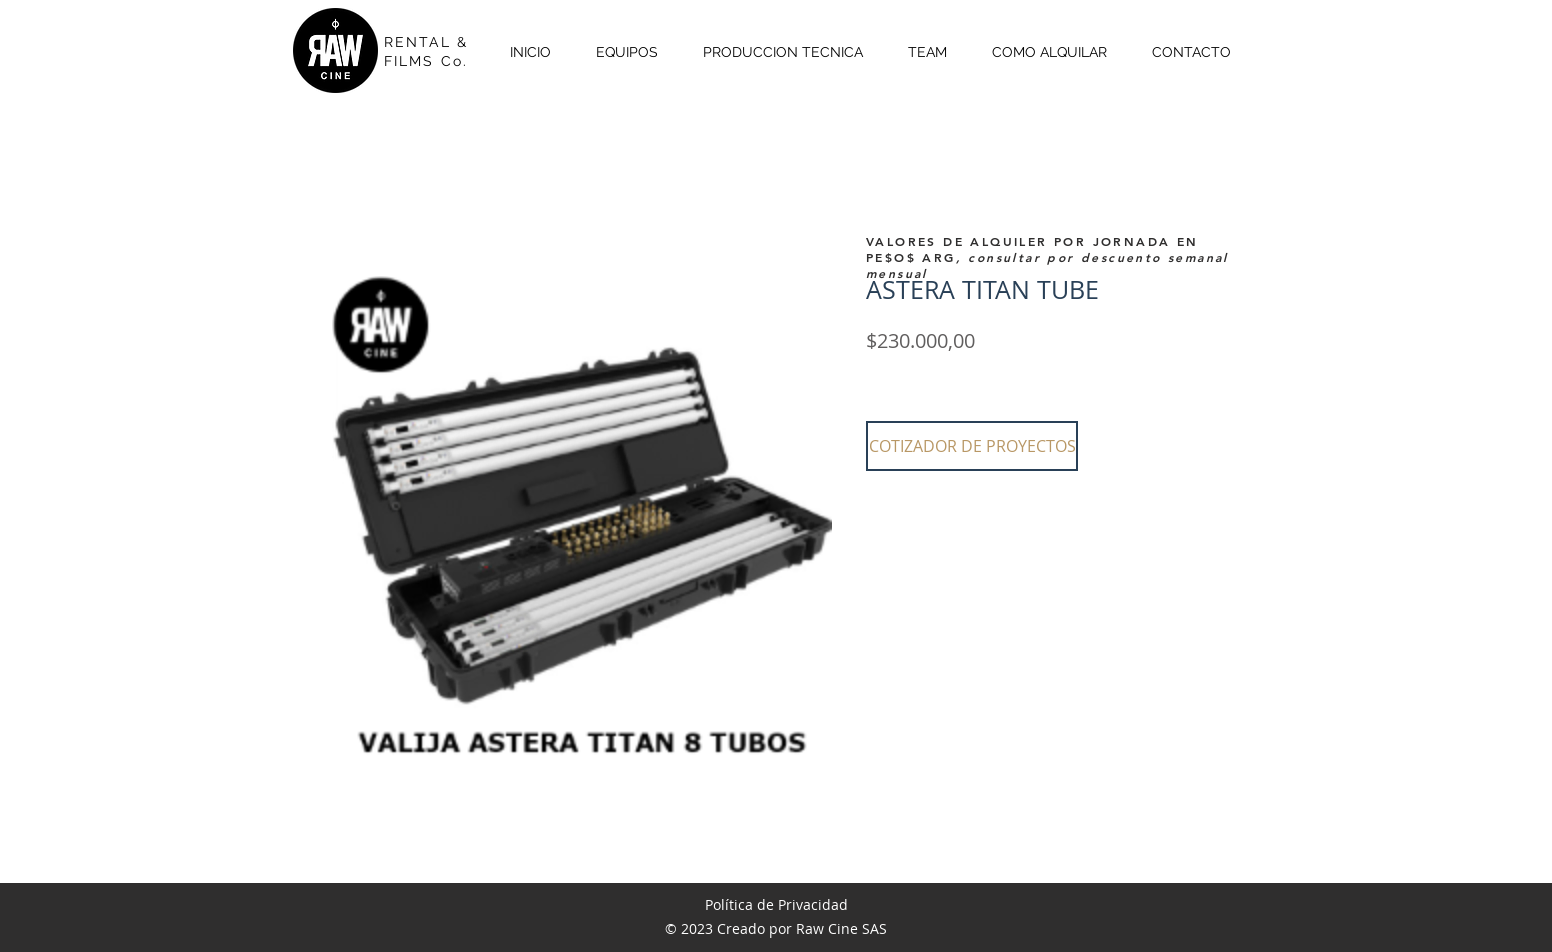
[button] (972, 446)
